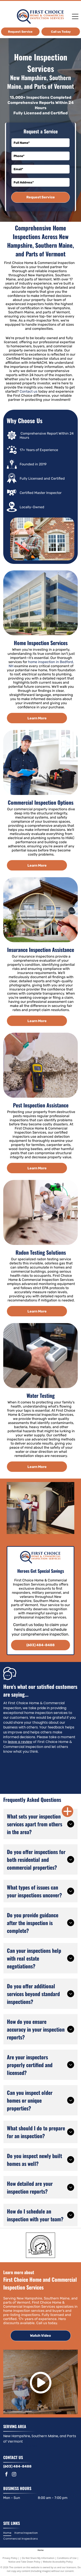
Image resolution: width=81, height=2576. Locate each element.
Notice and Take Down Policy (24, 2561)
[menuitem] (8, 2533)
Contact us (28, 391)
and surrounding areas (20, 2446)
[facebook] (6, 2475)
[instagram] (14, 2475)
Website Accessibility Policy (58, 2561)
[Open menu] (75, 16)
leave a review (20, 1741)
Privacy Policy (10, 2558)
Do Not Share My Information (38, 2558)
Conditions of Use (67, 2558)
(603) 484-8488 (17, 2466)
